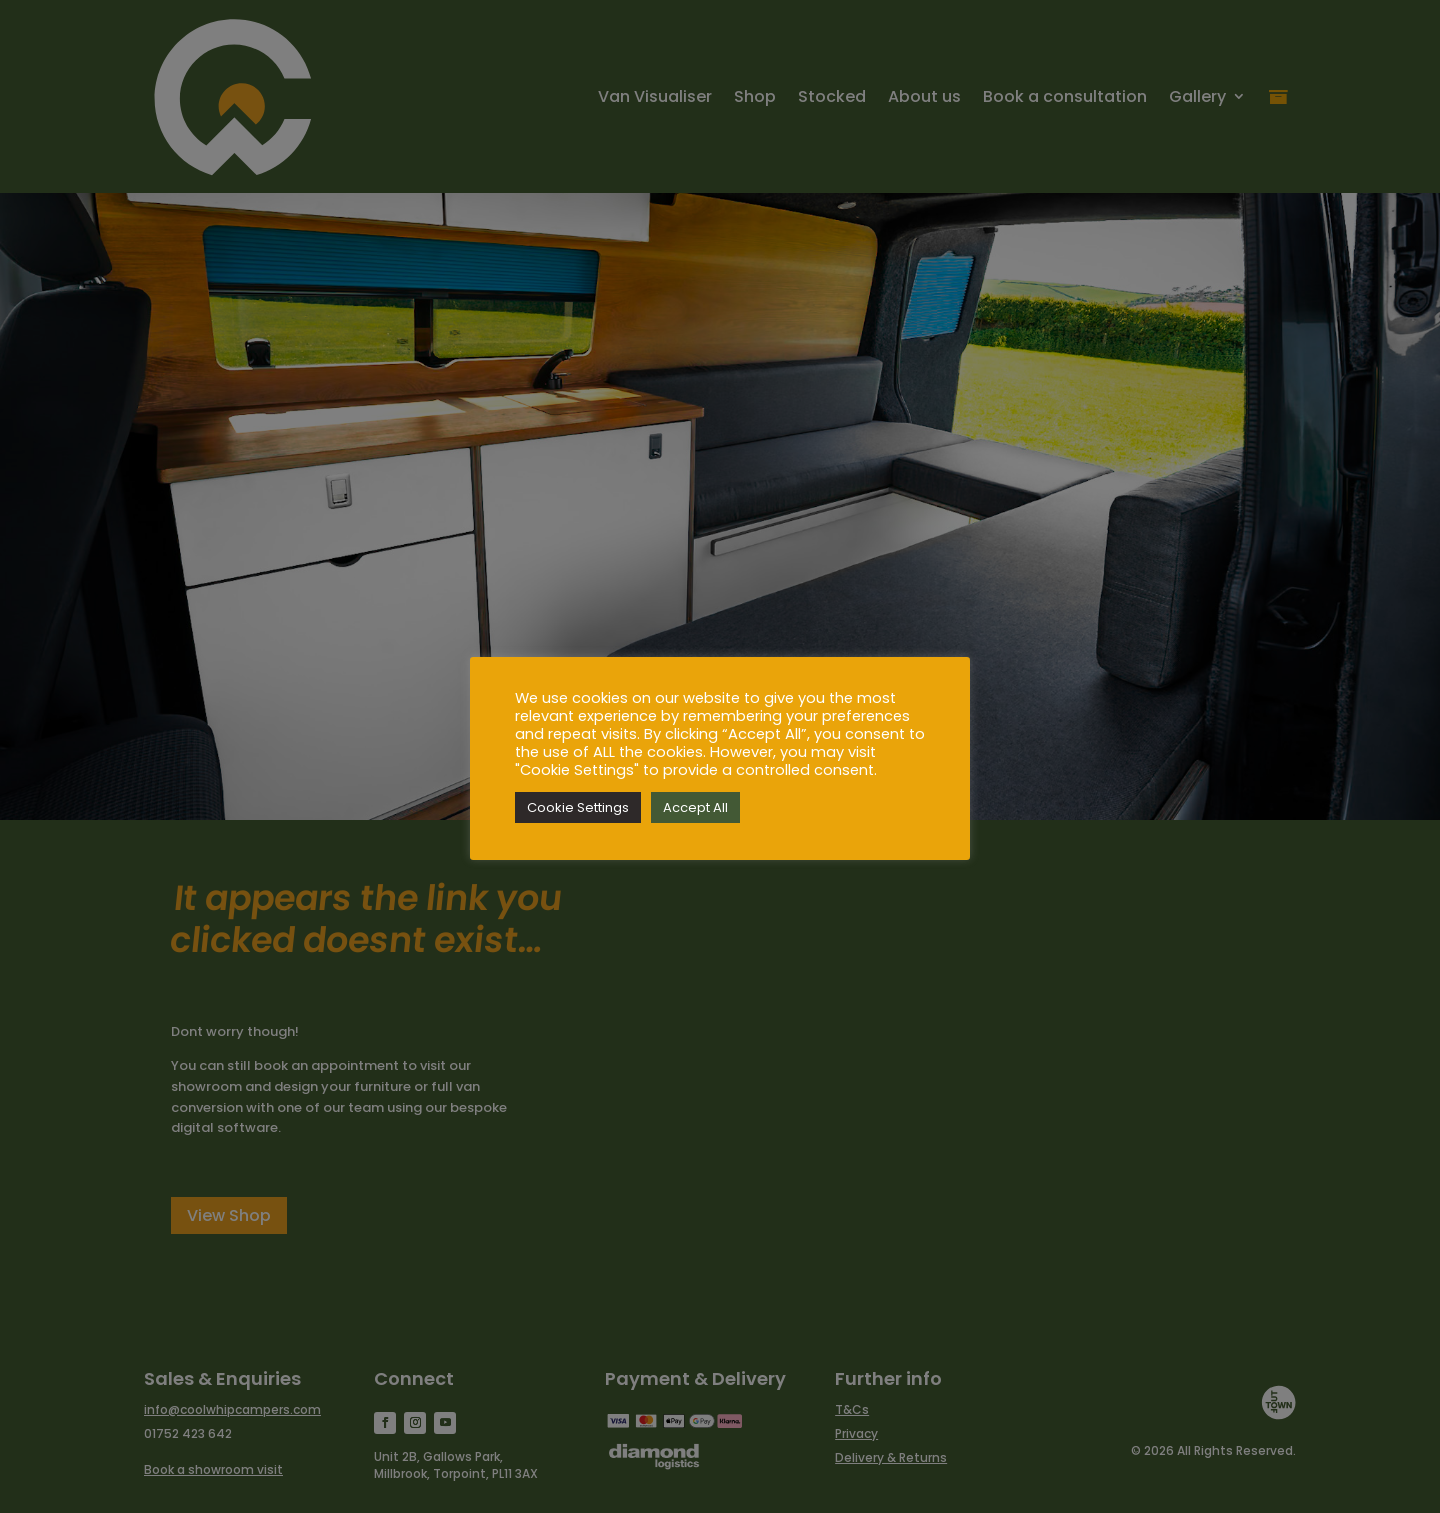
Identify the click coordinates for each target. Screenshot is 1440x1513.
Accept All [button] (695, 807)
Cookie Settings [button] (578, 807)
